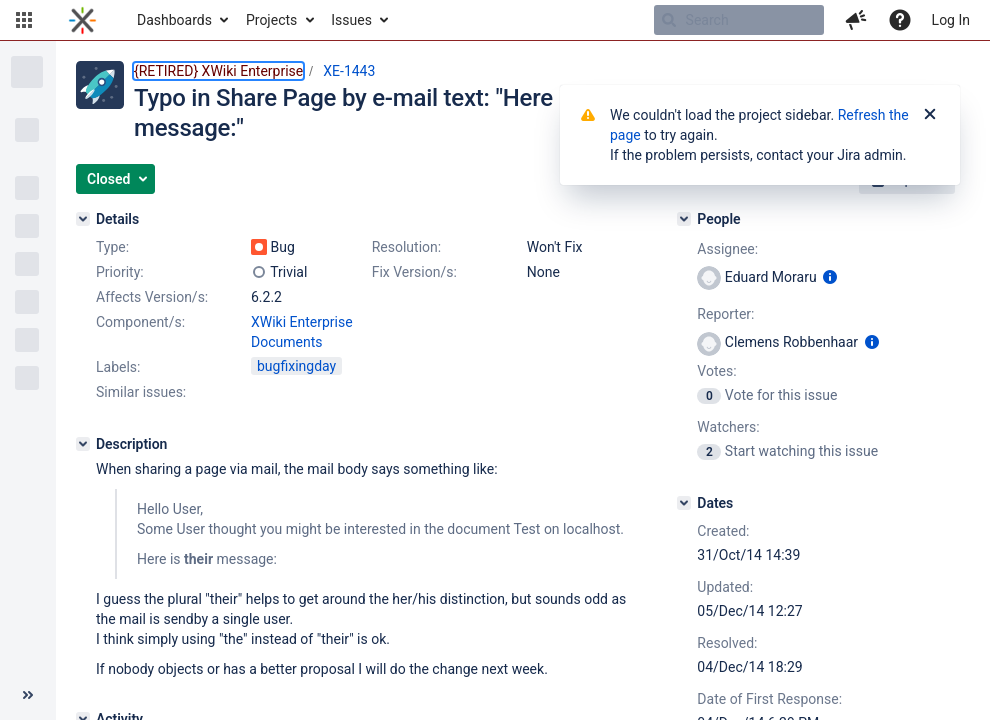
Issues (351, 20)
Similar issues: (141, 392)
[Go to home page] (82, 20)
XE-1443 (349, 71)
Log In (951, 20)
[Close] (930, 115)
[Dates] (684, 503)
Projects (271, 20)
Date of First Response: (769, 699)
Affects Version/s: (152, 297)
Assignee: (727, 249)
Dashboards (174, 20)
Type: (112, 247)
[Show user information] (830, 277)
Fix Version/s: (414, 272)
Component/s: (140, 322)
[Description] (83, 444)
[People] (684, 219)
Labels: (118, 367)
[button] (24, 20)
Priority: (120, 272)
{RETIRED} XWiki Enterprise (218, 71)
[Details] (83, 219)
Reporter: (725, 314)
